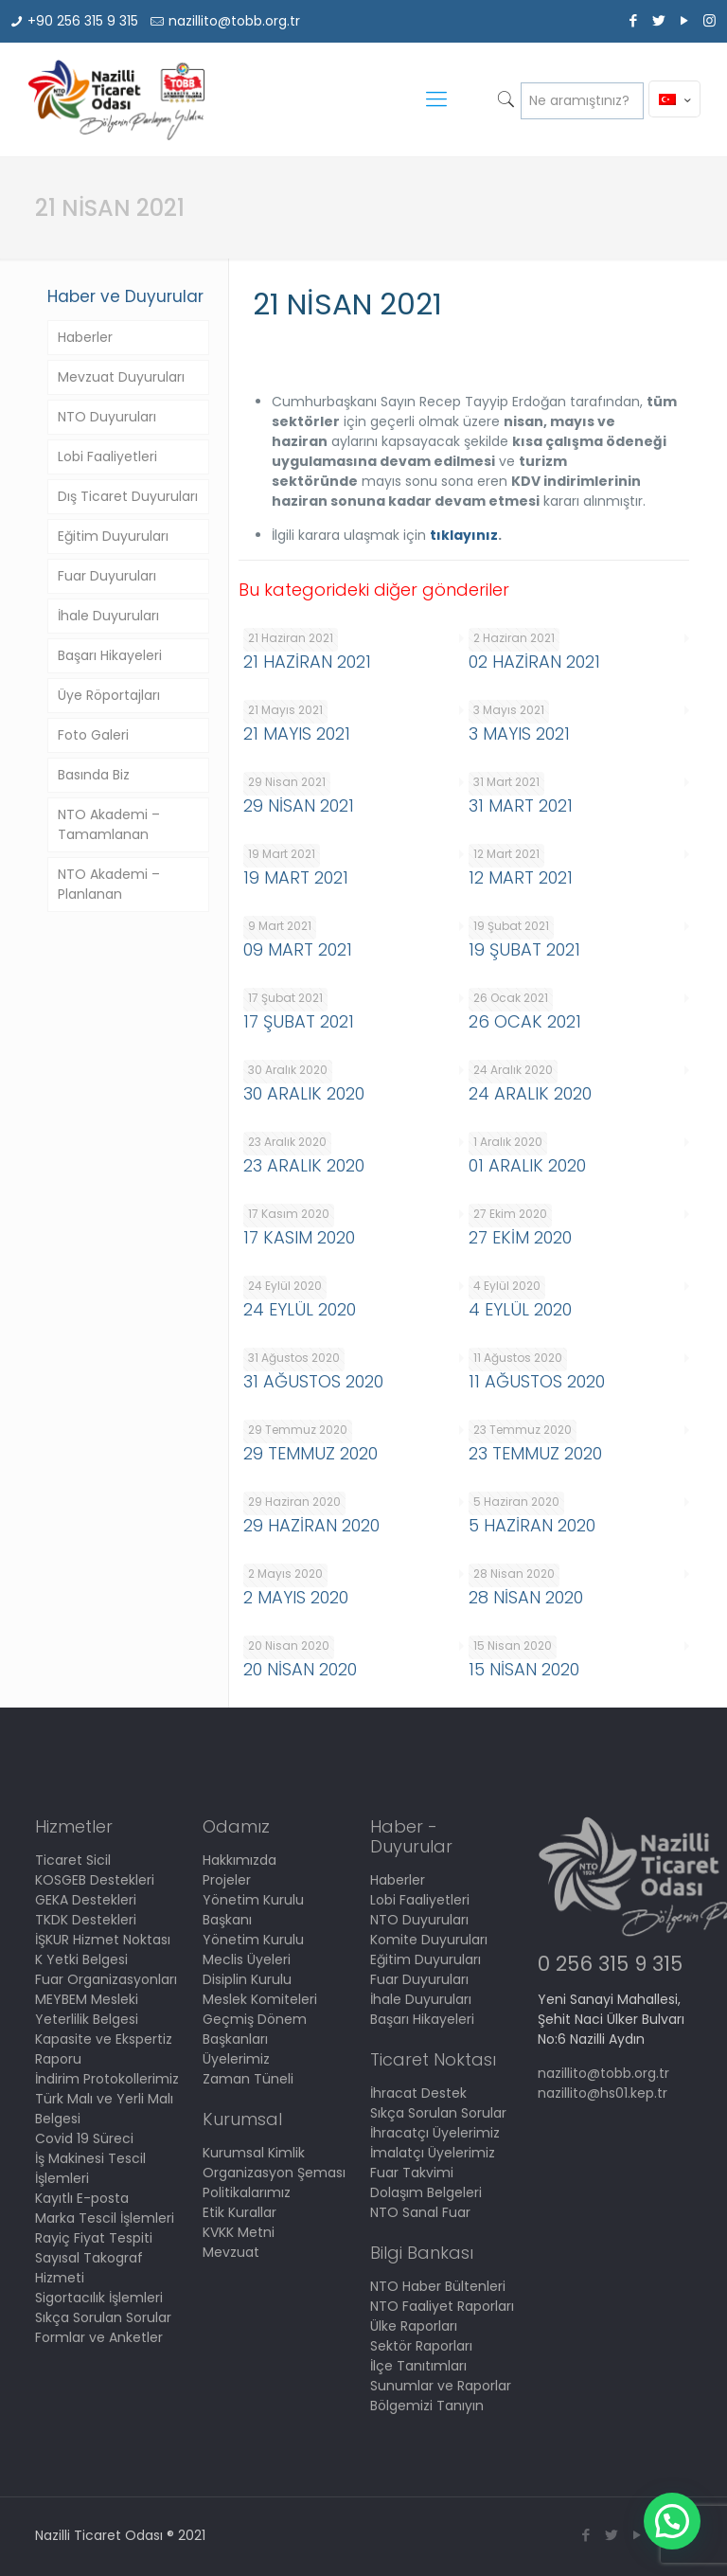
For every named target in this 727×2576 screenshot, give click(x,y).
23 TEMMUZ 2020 (535, 1453)
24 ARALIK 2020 (530, 1093)
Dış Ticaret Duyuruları (128, 496)
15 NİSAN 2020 (524, 1669)
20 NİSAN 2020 (300, 1669)
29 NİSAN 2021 (298, 805)
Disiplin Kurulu (247, 1979)
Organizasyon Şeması (274, 2172)
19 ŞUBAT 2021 (524, 949)
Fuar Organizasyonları (106, 1979)
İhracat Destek (418, 2093)
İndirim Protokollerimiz (107, 2078)
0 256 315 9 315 (610, 1963)
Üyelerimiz (236, 2058)
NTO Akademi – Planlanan (109, 884)
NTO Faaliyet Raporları (442, 2306)
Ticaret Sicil (73, 1860)
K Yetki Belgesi (81, 1959)
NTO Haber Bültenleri (437, 2286)
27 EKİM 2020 (520, 1237)
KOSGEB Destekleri (94, 1879)
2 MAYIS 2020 (295, 1597)
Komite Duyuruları (429, 1939)
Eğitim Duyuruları (113, 536)
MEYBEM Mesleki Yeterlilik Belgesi (86, 2009)
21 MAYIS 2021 (296, 733)
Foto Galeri (93, 734)
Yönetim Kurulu (253, 1939)
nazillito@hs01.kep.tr (602, 2093)
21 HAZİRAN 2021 (307, 661)
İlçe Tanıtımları (418, 2365)
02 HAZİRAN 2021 (534, 661)
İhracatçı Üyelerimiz (435, 2132)
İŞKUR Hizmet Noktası (102, 1939)
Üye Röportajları (109, 695)
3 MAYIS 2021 (519, 733)
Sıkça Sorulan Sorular (103, 2317)
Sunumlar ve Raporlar (440, 2385)
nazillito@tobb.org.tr (234, 20)
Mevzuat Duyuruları (121, 376)
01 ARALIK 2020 (527, 1165)
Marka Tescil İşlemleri (104, 2218)
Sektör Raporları (421, 2345)
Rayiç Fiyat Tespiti (93, 2237)
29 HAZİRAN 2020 (311, 1525)
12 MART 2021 (521, 877)
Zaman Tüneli (248, 2078)
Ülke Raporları (413, 2326)
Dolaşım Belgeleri (426, 2192)
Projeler (227, 1879)
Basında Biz (94, 774)
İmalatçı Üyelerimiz (432, 2152)
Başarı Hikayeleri (110, 655)
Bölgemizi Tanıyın (427, 2405)
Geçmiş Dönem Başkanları (255, 2029)
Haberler (85, 337)
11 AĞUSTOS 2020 (537, 1381)
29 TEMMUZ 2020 (310, 1453)
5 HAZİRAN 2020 (532, 1525)
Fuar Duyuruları (107, 575)
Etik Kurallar (239, 2212)
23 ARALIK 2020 (303, 1165)
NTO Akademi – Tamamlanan (109, 824)
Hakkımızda (239, 1860)
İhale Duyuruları (108, 615)
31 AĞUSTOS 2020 (313, 1381)
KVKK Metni (239, 2232)
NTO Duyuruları (107, 416)
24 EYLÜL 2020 (299, 1309)
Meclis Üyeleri (247, 1959)
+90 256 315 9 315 (82, 20)
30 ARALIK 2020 (303, 1093)
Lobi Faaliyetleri (107, 456)
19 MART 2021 (295, 877)
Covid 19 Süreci (84, 2138)
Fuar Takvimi (411, 2172)
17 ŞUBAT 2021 (298, 1021)
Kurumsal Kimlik (254, 2152)
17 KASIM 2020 (299, 1237)
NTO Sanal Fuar (420, 2212)
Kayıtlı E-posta (82, 2198)
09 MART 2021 (297, 949)
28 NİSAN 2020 (526, 1597)
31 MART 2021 (521, 805)
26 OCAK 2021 (525, 1021)
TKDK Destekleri (85, 1919)
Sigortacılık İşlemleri (99, 2297)
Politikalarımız (247, 2192)
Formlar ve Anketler (99, 2337)
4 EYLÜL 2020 (520, 1309)
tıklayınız (464, 535)
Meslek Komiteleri (260, 1999)
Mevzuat (231, 2252)
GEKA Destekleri (85, 1899)
